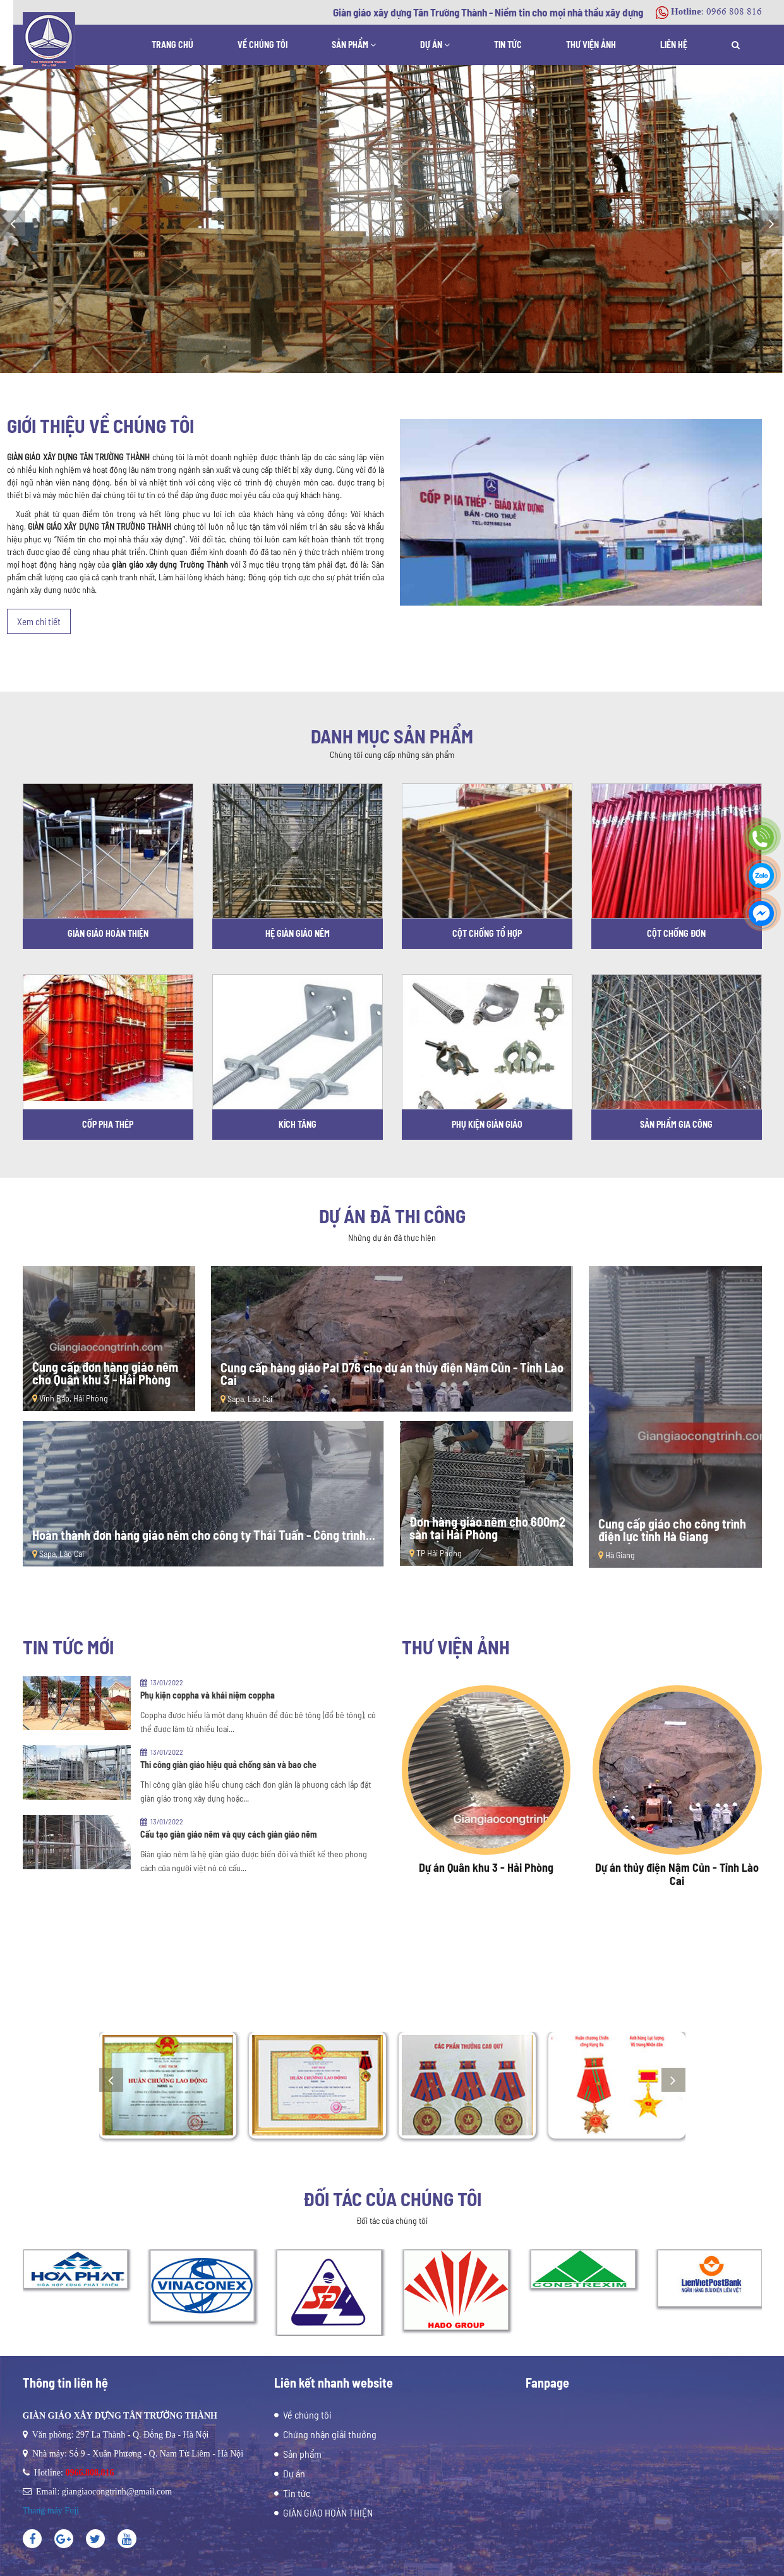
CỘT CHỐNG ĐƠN (676, 933)
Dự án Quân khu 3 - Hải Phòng (486, 1867)
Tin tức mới (68, 1646)
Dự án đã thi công (392, 1215)
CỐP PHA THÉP (107, 1124)
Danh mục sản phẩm (392, 735)
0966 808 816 (734, 11)
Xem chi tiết (39, 621)
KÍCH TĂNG (298, 1124)
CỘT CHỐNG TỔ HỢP (487, 933)
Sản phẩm (354, 44)
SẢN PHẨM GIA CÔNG (676, 1124)
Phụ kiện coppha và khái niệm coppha (207, 1695)
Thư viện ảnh (591, 44)
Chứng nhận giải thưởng (330, 2434)
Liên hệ (673, 44)
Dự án (435, 44)
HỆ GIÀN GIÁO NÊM (297, 933)
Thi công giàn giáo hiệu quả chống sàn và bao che (228, 1764)
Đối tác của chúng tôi (392, 2198)
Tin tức (508, 44)
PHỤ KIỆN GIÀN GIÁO (487, 1124)
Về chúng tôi (262, 44)
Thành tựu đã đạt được (392, 1979)
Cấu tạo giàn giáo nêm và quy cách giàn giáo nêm (228, 1834)
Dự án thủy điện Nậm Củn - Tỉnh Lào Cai (677, 1874)
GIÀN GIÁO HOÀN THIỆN (108, 933)
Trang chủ (172, 44)
